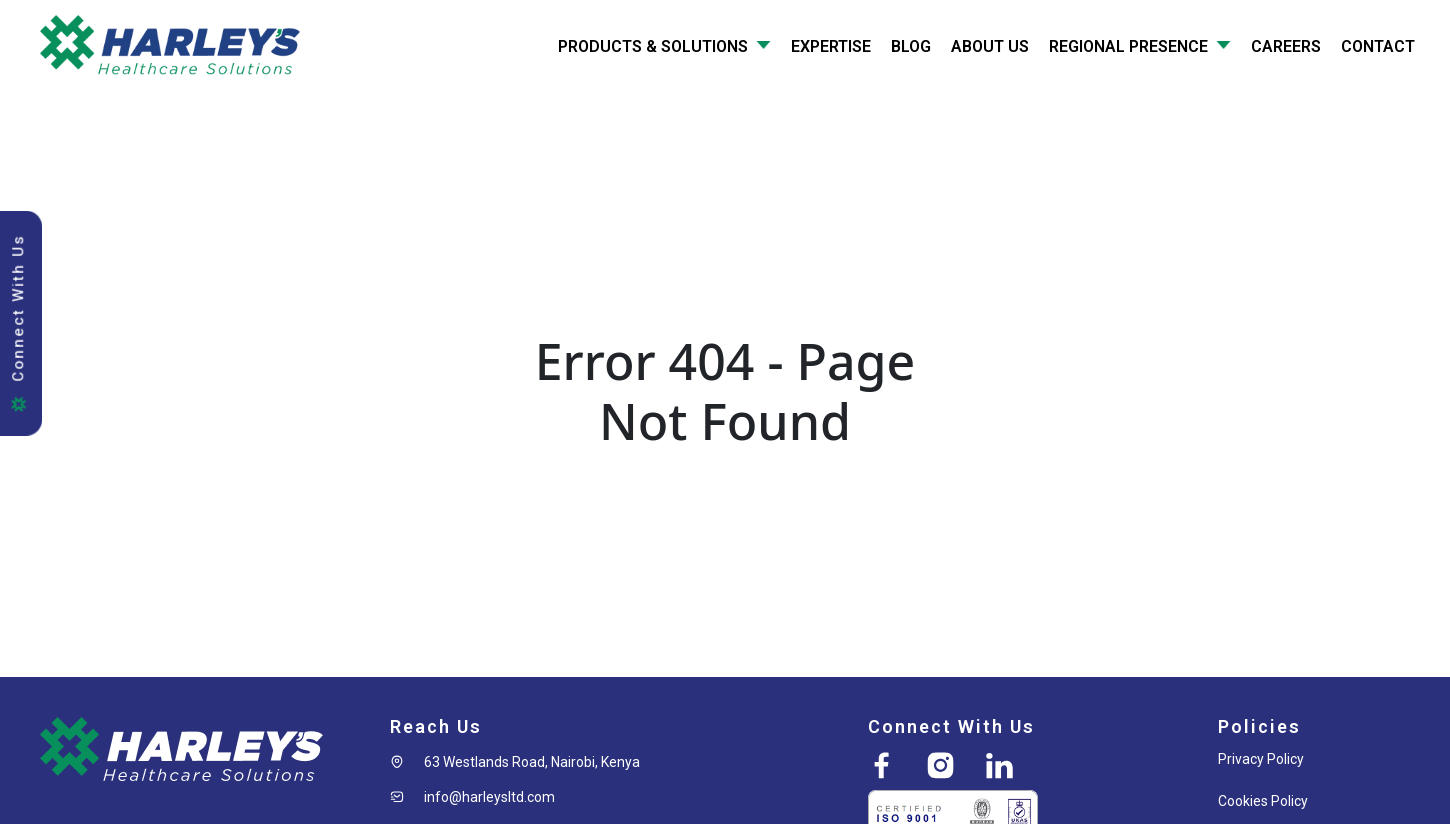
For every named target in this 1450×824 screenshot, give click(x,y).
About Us (990, 46)
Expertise (831, 46)
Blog (911, 46)
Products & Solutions (664, 46)
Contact (1378, 46)
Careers (1286, 46)
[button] (515, 762)
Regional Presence (1140, 46)
